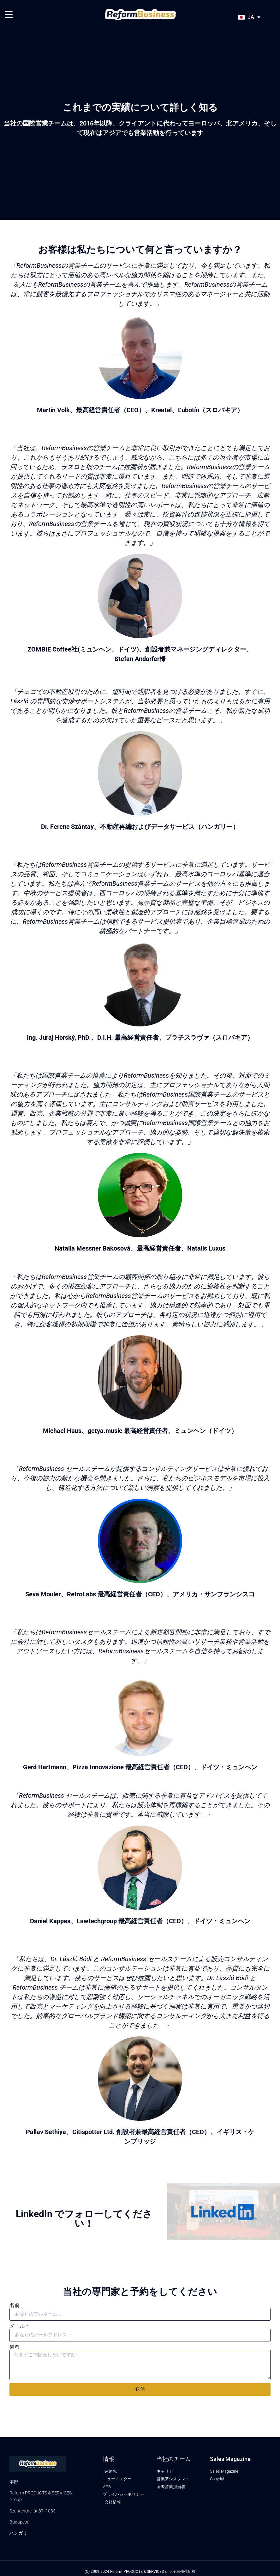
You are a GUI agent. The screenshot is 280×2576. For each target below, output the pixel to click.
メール (17, 2326)
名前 (14, 2305)
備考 (14, 2347)
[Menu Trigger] (8, 14)
